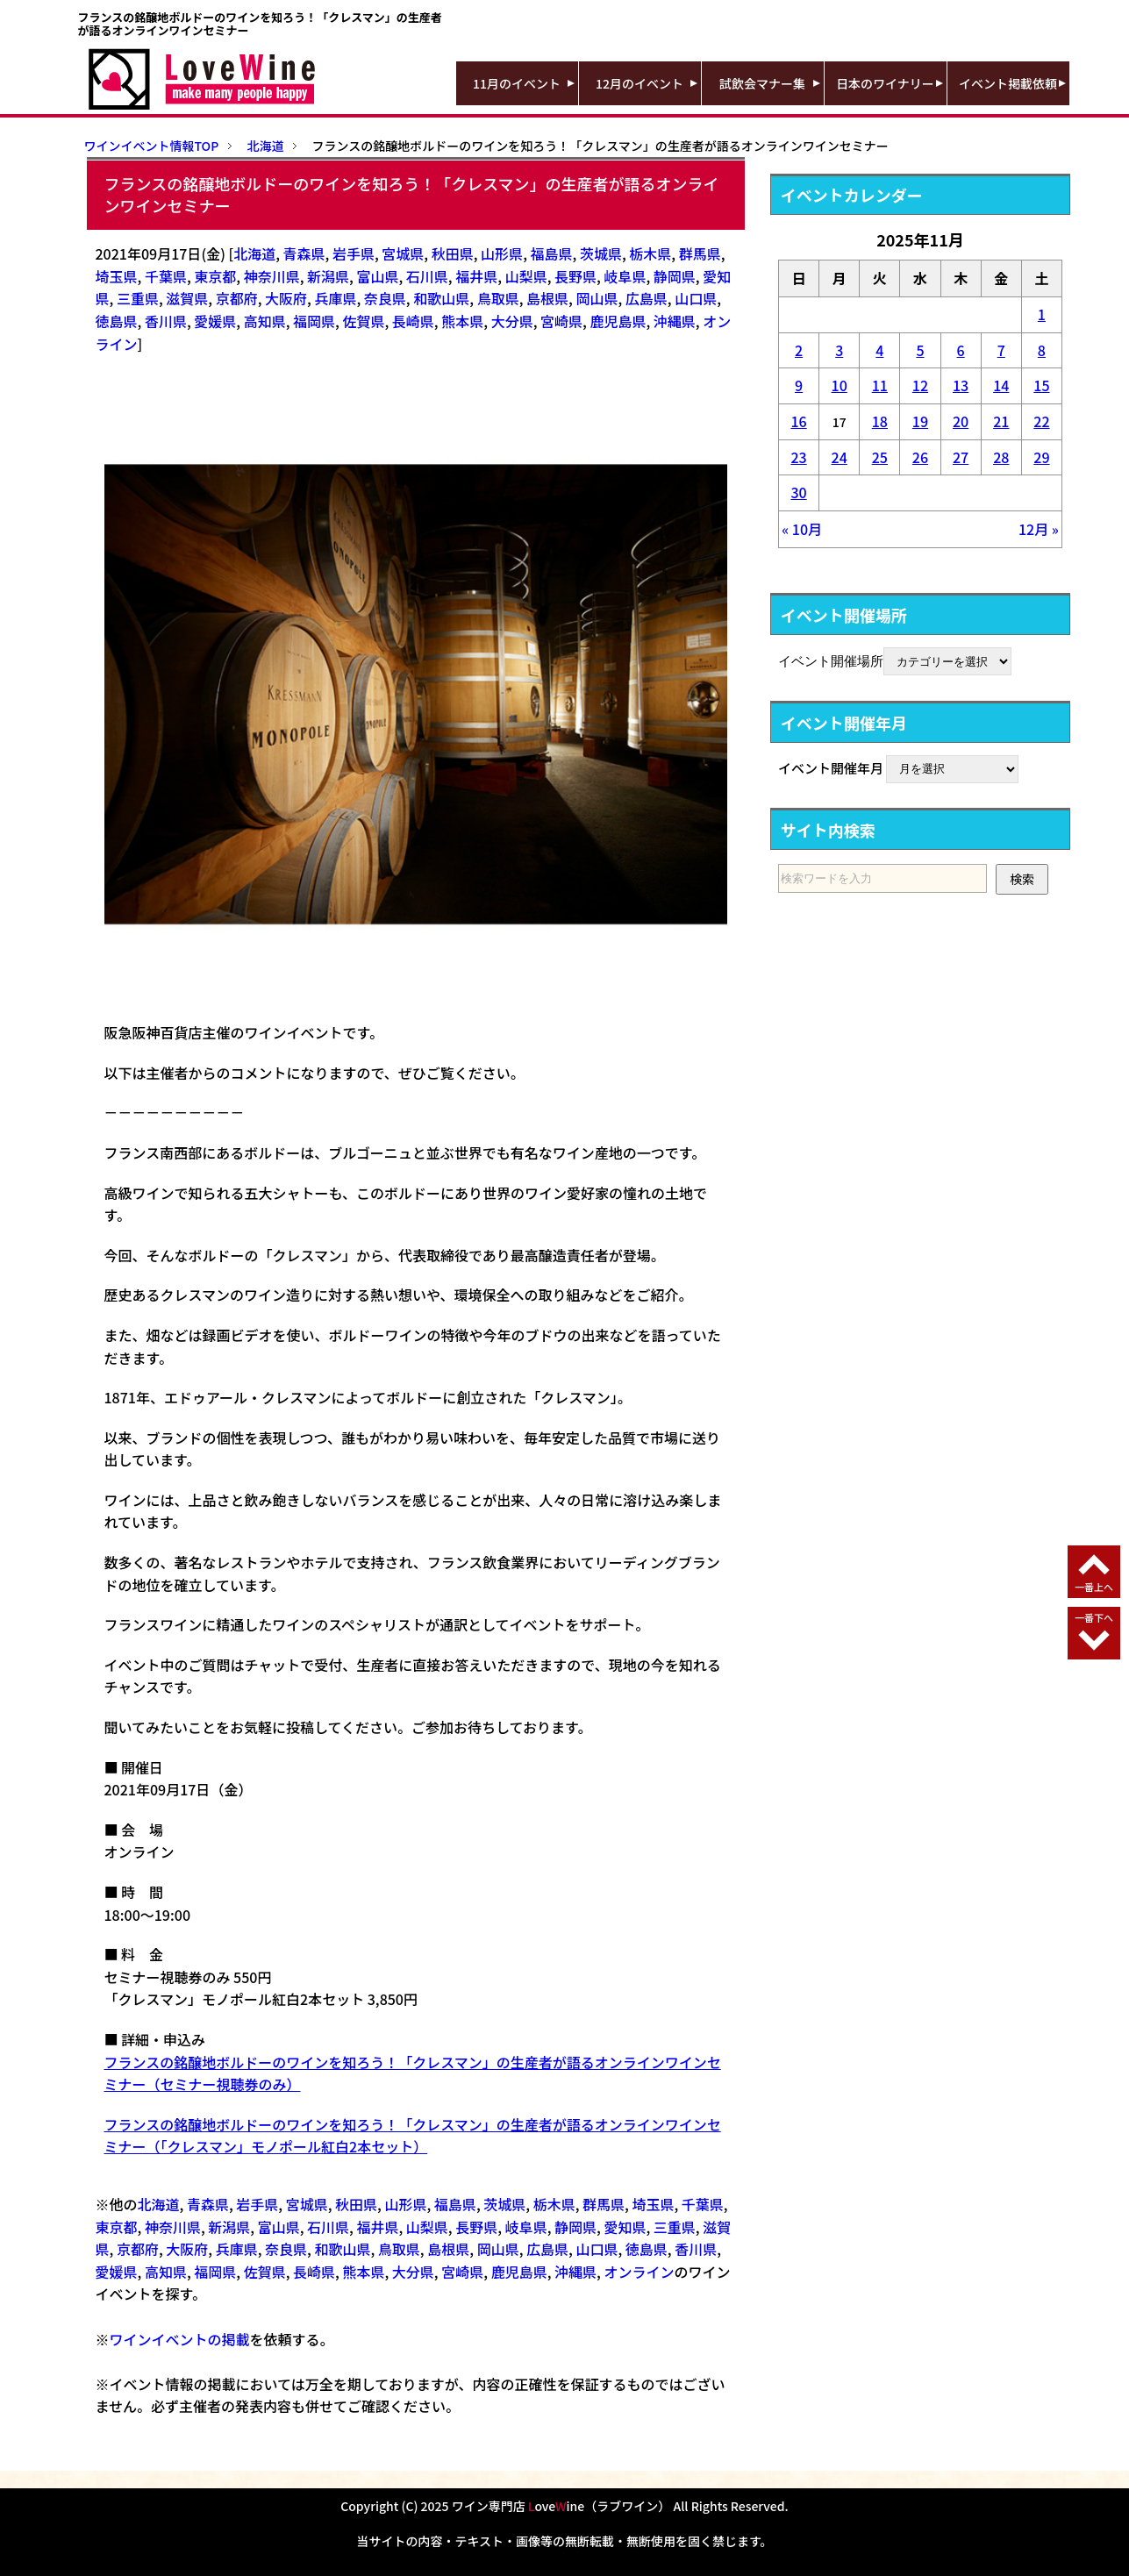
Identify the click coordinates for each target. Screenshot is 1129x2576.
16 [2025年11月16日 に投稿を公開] (798, 421)
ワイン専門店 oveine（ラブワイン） (561, 2506)
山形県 (502, 253)
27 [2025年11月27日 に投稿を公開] (960, 456)
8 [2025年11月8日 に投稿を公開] (1042, 349)
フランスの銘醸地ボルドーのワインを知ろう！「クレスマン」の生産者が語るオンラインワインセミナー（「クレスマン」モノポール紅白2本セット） (412, 2136)
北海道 (254, 253)
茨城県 (601, 253)
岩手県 (353, 253)
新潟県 (328, 276)
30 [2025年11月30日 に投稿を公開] (798, 492)
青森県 (304, 253)
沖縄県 (675, 321)
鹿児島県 (618, 321)
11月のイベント (517, 83)
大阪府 (286, 298)
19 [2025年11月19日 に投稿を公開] (920, 421)
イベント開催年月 (830, 767)
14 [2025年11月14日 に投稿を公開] (1001, 385)
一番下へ (1094, 1617)
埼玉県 (117, 276)
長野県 (575, 276)
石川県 (427, 276)
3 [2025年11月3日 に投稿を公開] (839, 349)
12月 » (1038, 528)
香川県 (166, 321)
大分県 (512, 321)
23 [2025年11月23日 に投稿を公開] (798, 456)
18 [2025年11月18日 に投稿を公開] (880, 421)
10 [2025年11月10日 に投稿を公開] (839, 385)
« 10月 (802, 528)
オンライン (639, 2271)
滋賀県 (187, 298)
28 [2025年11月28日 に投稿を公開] (1001, 456)
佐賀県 (363, 321)
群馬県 (700, 253)
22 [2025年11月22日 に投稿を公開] (1041, 421)
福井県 (476, 276)
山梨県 (526, 276)
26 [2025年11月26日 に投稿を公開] (920, 456)
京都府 (237, 298)
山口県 (696, 298)
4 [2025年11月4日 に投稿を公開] (879, 349)
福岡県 (314, 321)
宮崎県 (561, 321)
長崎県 (413, 321)
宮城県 (403, 253)
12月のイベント (639, 83)
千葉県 (166, 276)
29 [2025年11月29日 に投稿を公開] (1041, 456)
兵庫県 (335, 298)
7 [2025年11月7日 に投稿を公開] (1001, 349)
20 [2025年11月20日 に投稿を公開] (960, 421)
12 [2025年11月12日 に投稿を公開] (920, 385)
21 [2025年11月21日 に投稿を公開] (1001, 421)
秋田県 (453, 253)
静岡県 (675, 276)
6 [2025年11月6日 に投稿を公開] (961, 349)
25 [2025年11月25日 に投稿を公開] (880, 456)
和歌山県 (441, 298)
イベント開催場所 (830, 660)
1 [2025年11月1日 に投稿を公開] (1042, 314)
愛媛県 (215, 321)
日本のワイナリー (885, 83)
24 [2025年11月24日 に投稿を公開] (839, 456)
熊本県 (462, 321)
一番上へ (1094, 1587)
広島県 (646, 298)
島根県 (547, 298)
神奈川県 (272, 276)
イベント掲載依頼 (1008, 83)
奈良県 (385, 298)
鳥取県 (498, 298)
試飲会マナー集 (762, 83)
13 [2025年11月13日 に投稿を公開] (960, 385)
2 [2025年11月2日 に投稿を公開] (799, 349)
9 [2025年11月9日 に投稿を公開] (799, 385)
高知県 (265, 321)
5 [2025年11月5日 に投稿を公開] (920, 349)
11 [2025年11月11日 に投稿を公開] (880, 385)
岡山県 (596, 298)
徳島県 (117, 321)
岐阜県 (625, 276)
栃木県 (650, 253)
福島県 (552, 253)
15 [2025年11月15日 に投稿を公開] (1041, 385)
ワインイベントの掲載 (180, 2339)
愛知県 (625, 2226)
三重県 (138, 298)
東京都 (215, 276)
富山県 (377, 276)
